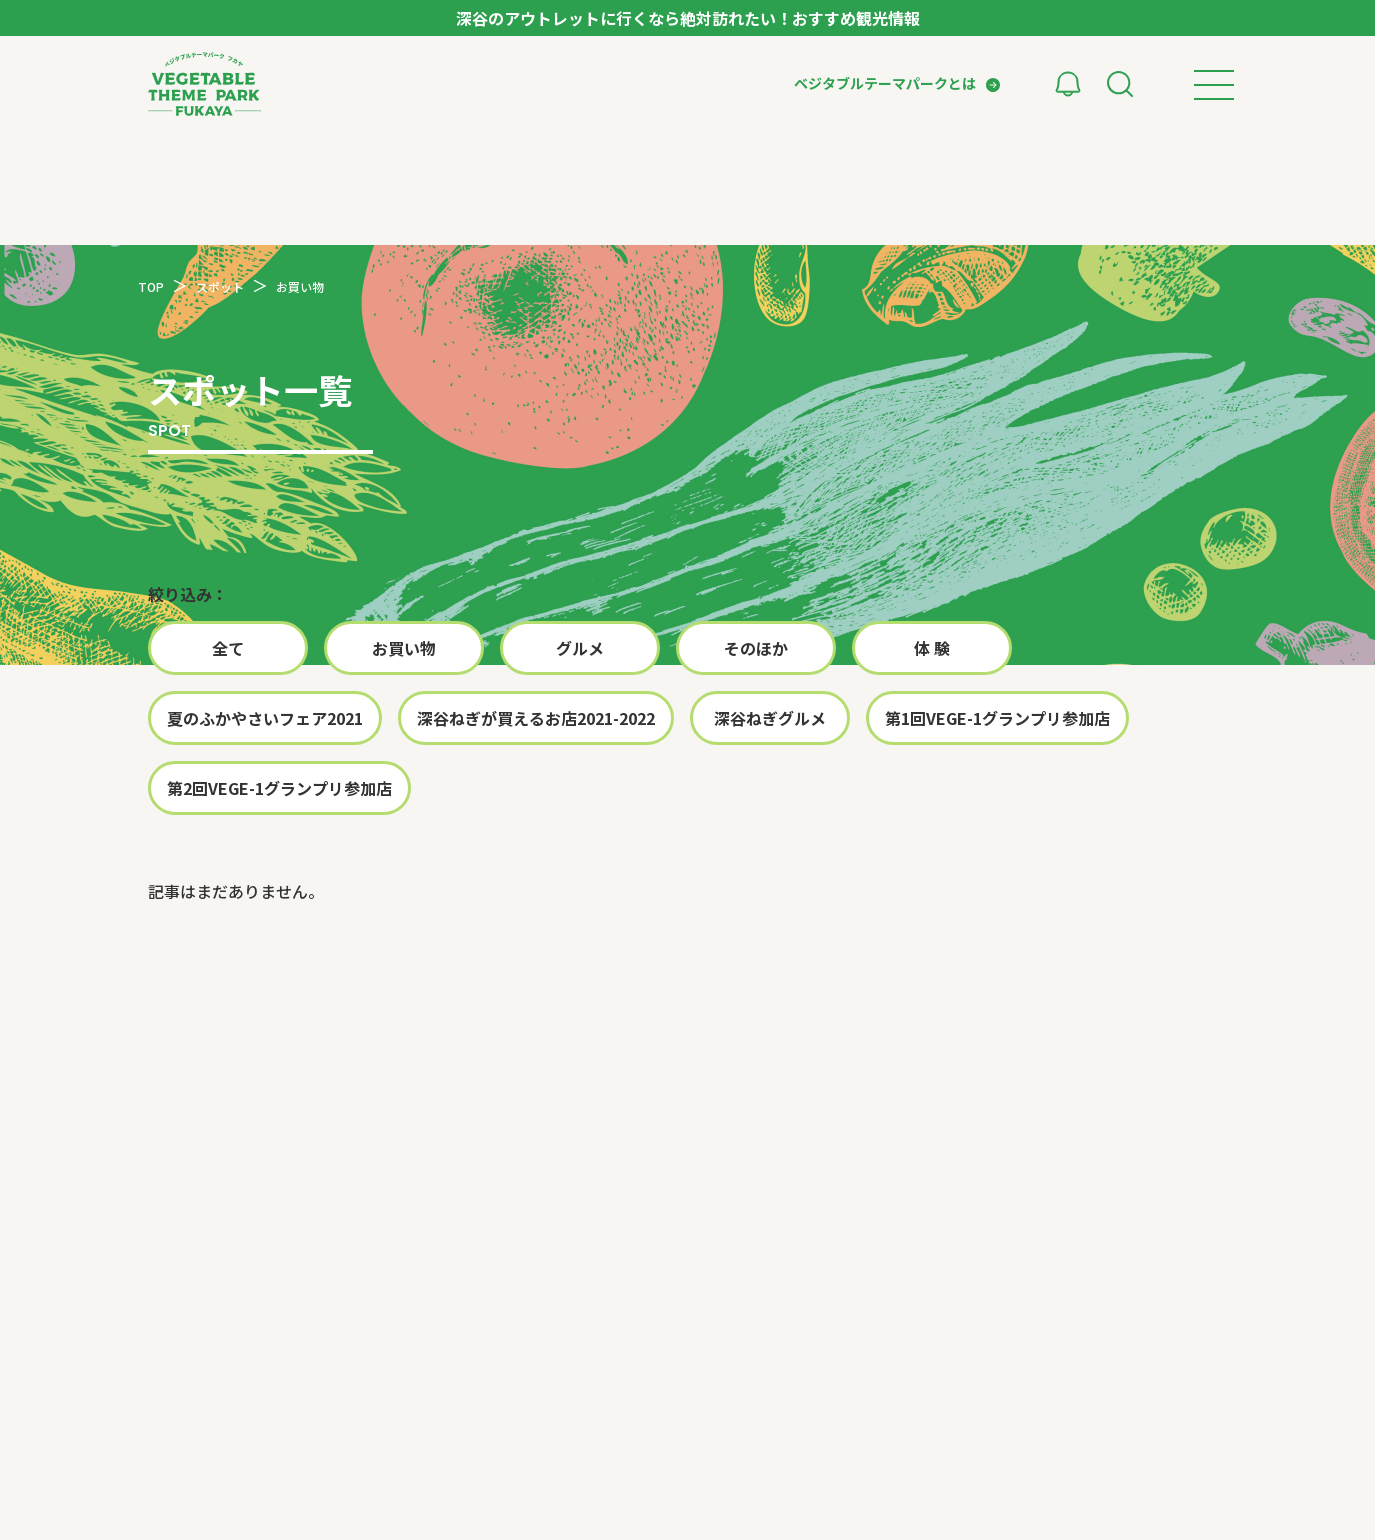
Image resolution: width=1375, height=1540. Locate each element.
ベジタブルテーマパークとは (885, 83)
